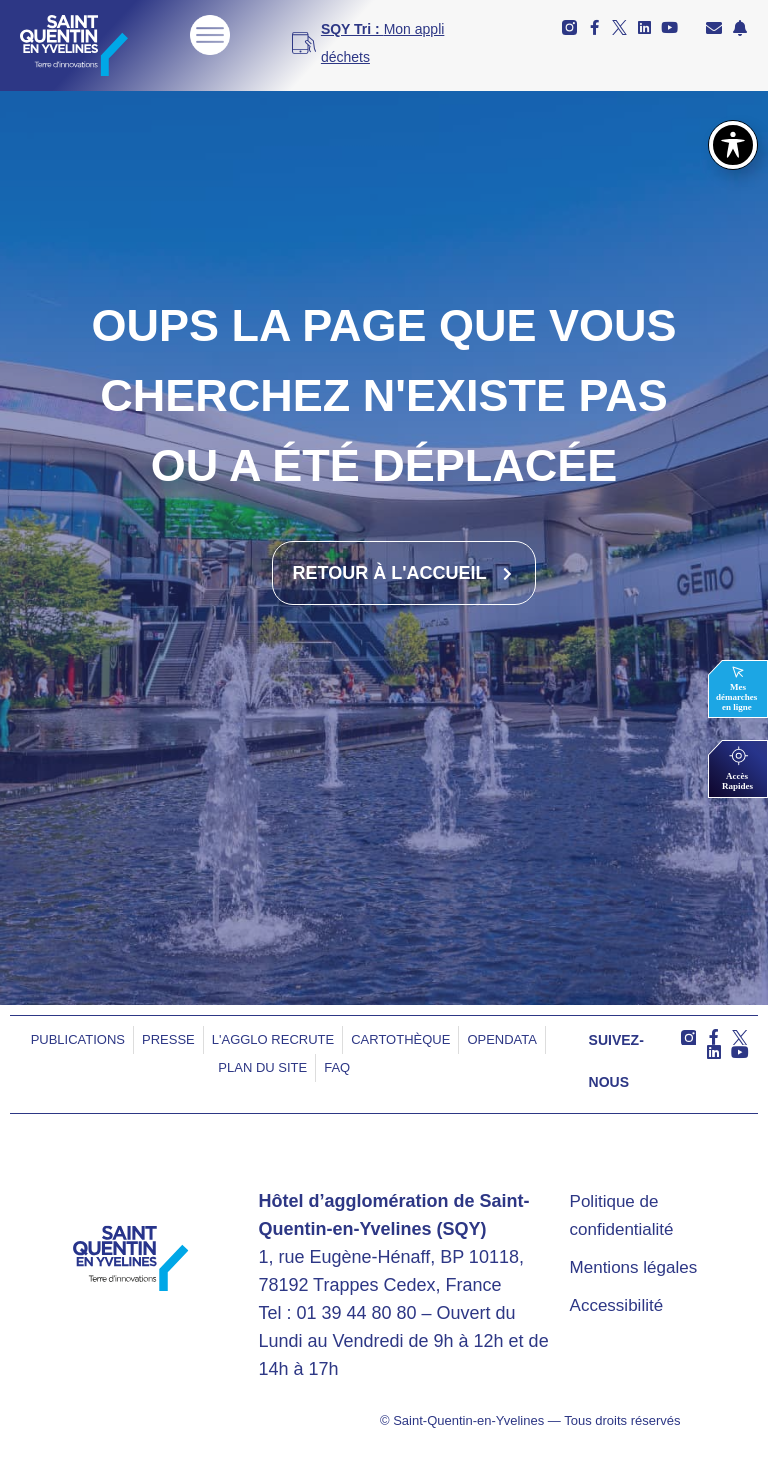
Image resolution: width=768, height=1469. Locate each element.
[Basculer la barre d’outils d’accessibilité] (733, 145)
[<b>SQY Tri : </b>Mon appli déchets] (377, 43)
